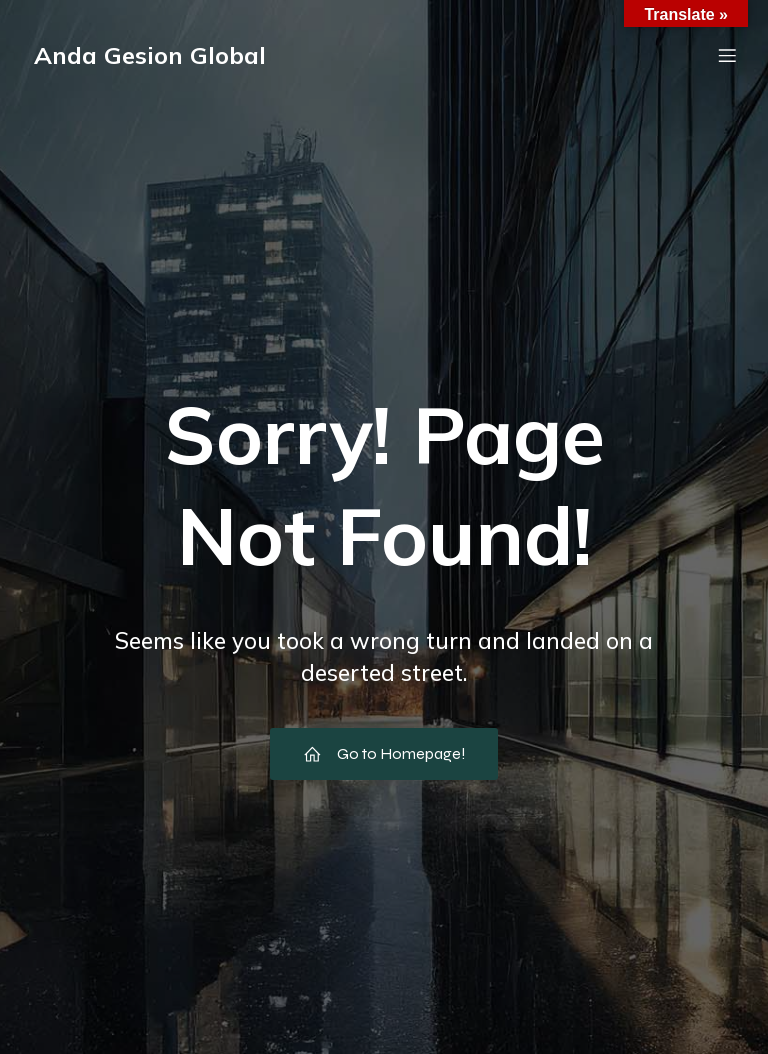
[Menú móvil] (727, 55)
